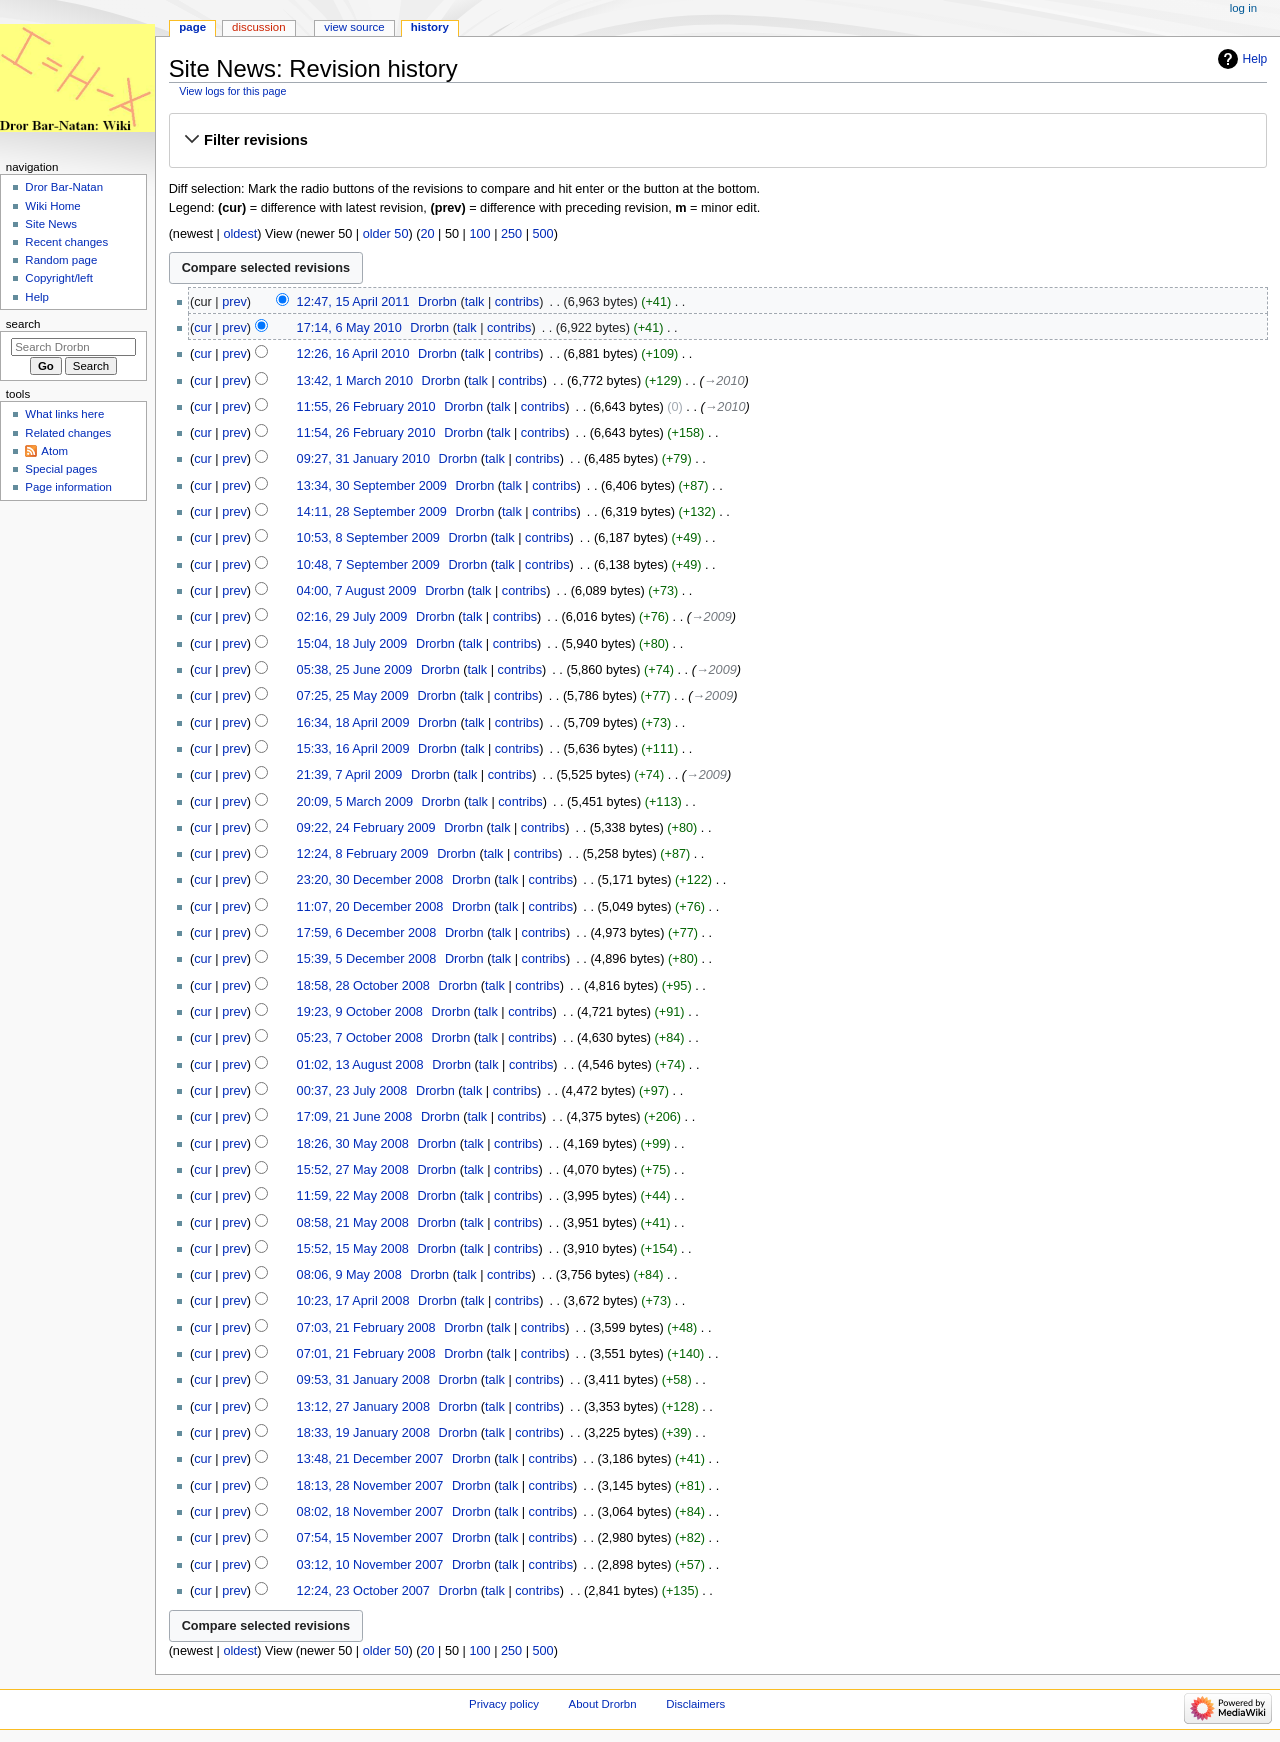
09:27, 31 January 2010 (363, 459)
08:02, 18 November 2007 (370, 1512)
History (430, 27)
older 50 (386, 234)
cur (203, 328)
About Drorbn (603, 1704)
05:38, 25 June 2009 (355, 670)
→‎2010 (724, 381)
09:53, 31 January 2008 (363, 1380)
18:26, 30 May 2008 (353, 1144)
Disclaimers (695, 1704)
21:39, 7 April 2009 (350, 775)
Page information (68, 487)
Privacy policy (504, 1704)
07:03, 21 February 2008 (366, 1328)
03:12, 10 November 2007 (370, 1565)
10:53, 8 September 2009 (368, 538)
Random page (61, 260)
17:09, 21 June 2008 (355, 1117)
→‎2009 (711, 617)
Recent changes (66, 242)
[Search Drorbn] (73, 347)
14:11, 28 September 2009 (372, 512)
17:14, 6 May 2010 (349, 328)
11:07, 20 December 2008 (370, 907)
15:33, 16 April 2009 (353, 749)
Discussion (258, 27)
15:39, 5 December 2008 (367, 959)
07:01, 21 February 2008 (366, 1354)
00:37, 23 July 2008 (352, 1091)
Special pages (61, 469)
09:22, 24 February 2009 (366, 828)
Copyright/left (58, 278)
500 (543, 234)
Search (23, 324)
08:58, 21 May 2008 (353, 1223)
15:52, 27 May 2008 (353, 1170)
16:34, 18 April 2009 (353, 723)
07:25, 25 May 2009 (353, 696)
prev (234, 302)
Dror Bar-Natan (64, 187)
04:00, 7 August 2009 (357, 591)
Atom (54, 451)
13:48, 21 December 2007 (370, 1459)
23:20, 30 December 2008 (370, 880)
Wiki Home (52, 206)
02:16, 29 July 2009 (352, 617)
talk (475, 302)
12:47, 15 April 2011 (353, 302)
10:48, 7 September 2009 (368, 565)
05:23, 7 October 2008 (360, 1038)
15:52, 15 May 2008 (353, 1249)
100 (479, 234)
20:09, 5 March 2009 (355, 802)
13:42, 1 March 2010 (355, 381)
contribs (517, 302)
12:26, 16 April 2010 (353, 354)
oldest (240, 234)
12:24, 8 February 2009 (363, 854)
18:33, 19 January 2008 (363, 1433)
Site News (51, 224)
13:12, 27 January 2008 (363, 1407)
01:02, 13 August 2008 (360, 1065)
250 (511, 234)
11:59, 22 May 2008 (353, 1196)
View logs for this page (232, 91)
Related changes (68, 433)
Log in (1243, 8)
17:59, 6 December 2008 (367, 933)
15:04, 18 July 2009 (352, 644)
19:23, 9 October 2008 (360, 1012)
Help (1255, 59)
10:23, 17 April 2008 (353, 1301)
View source (354, 27)
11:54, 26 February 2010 (366, 433)
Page (192, 27)
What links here (64, 414)
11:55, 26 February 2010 (366, 407)
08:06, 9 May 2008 (349, 1275)
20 (427, 234)
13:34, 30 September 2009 (372, 486)
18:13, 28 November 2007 (370, 1486)
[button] (717, 140)
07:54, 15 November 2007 (370, 1538)
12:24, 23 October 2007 (363, 1591)
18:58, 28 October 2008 (363, 986)
